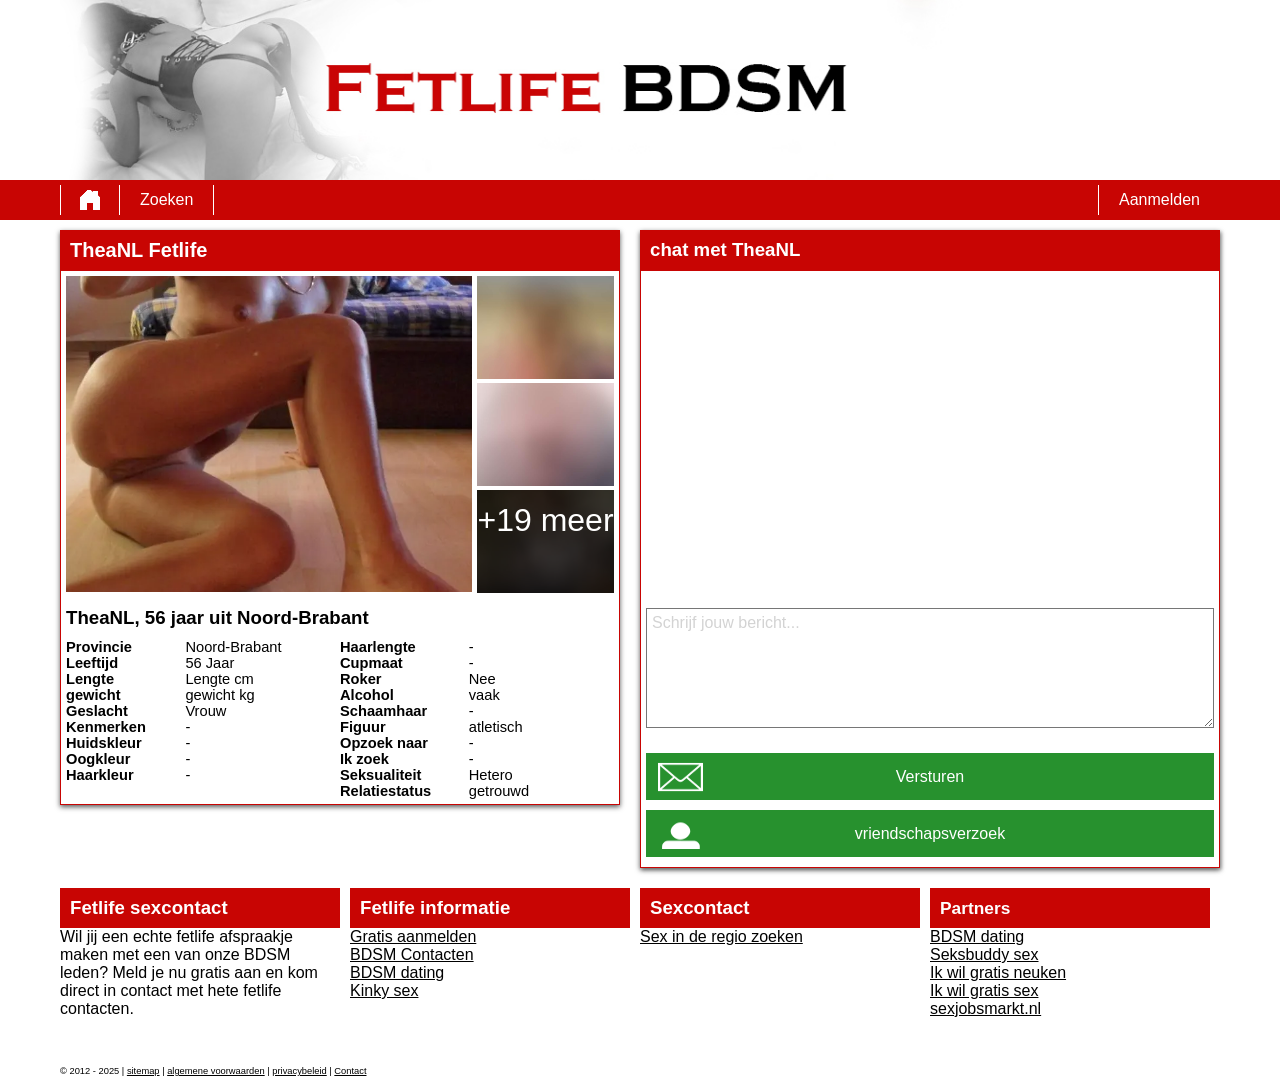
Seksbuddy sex (984, 954)
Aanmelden (1159, 199)
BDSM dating (397, 972)
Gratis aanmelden (413, 936)
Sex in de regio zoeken (721, 936)
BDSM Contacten (412, 954)
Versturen (930, 776)
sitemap (143, 1071)
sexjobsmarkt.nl (985, 1008)
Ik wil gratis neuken (998, 972)
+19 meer (545, 520)
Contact (350, 1071)
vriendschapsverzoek (930, 833)
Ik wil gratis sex (984, 990)
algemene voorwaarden (216, 1071)
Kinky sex (384, 990)
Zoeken (166, 199)
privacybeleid (299, 1071)
